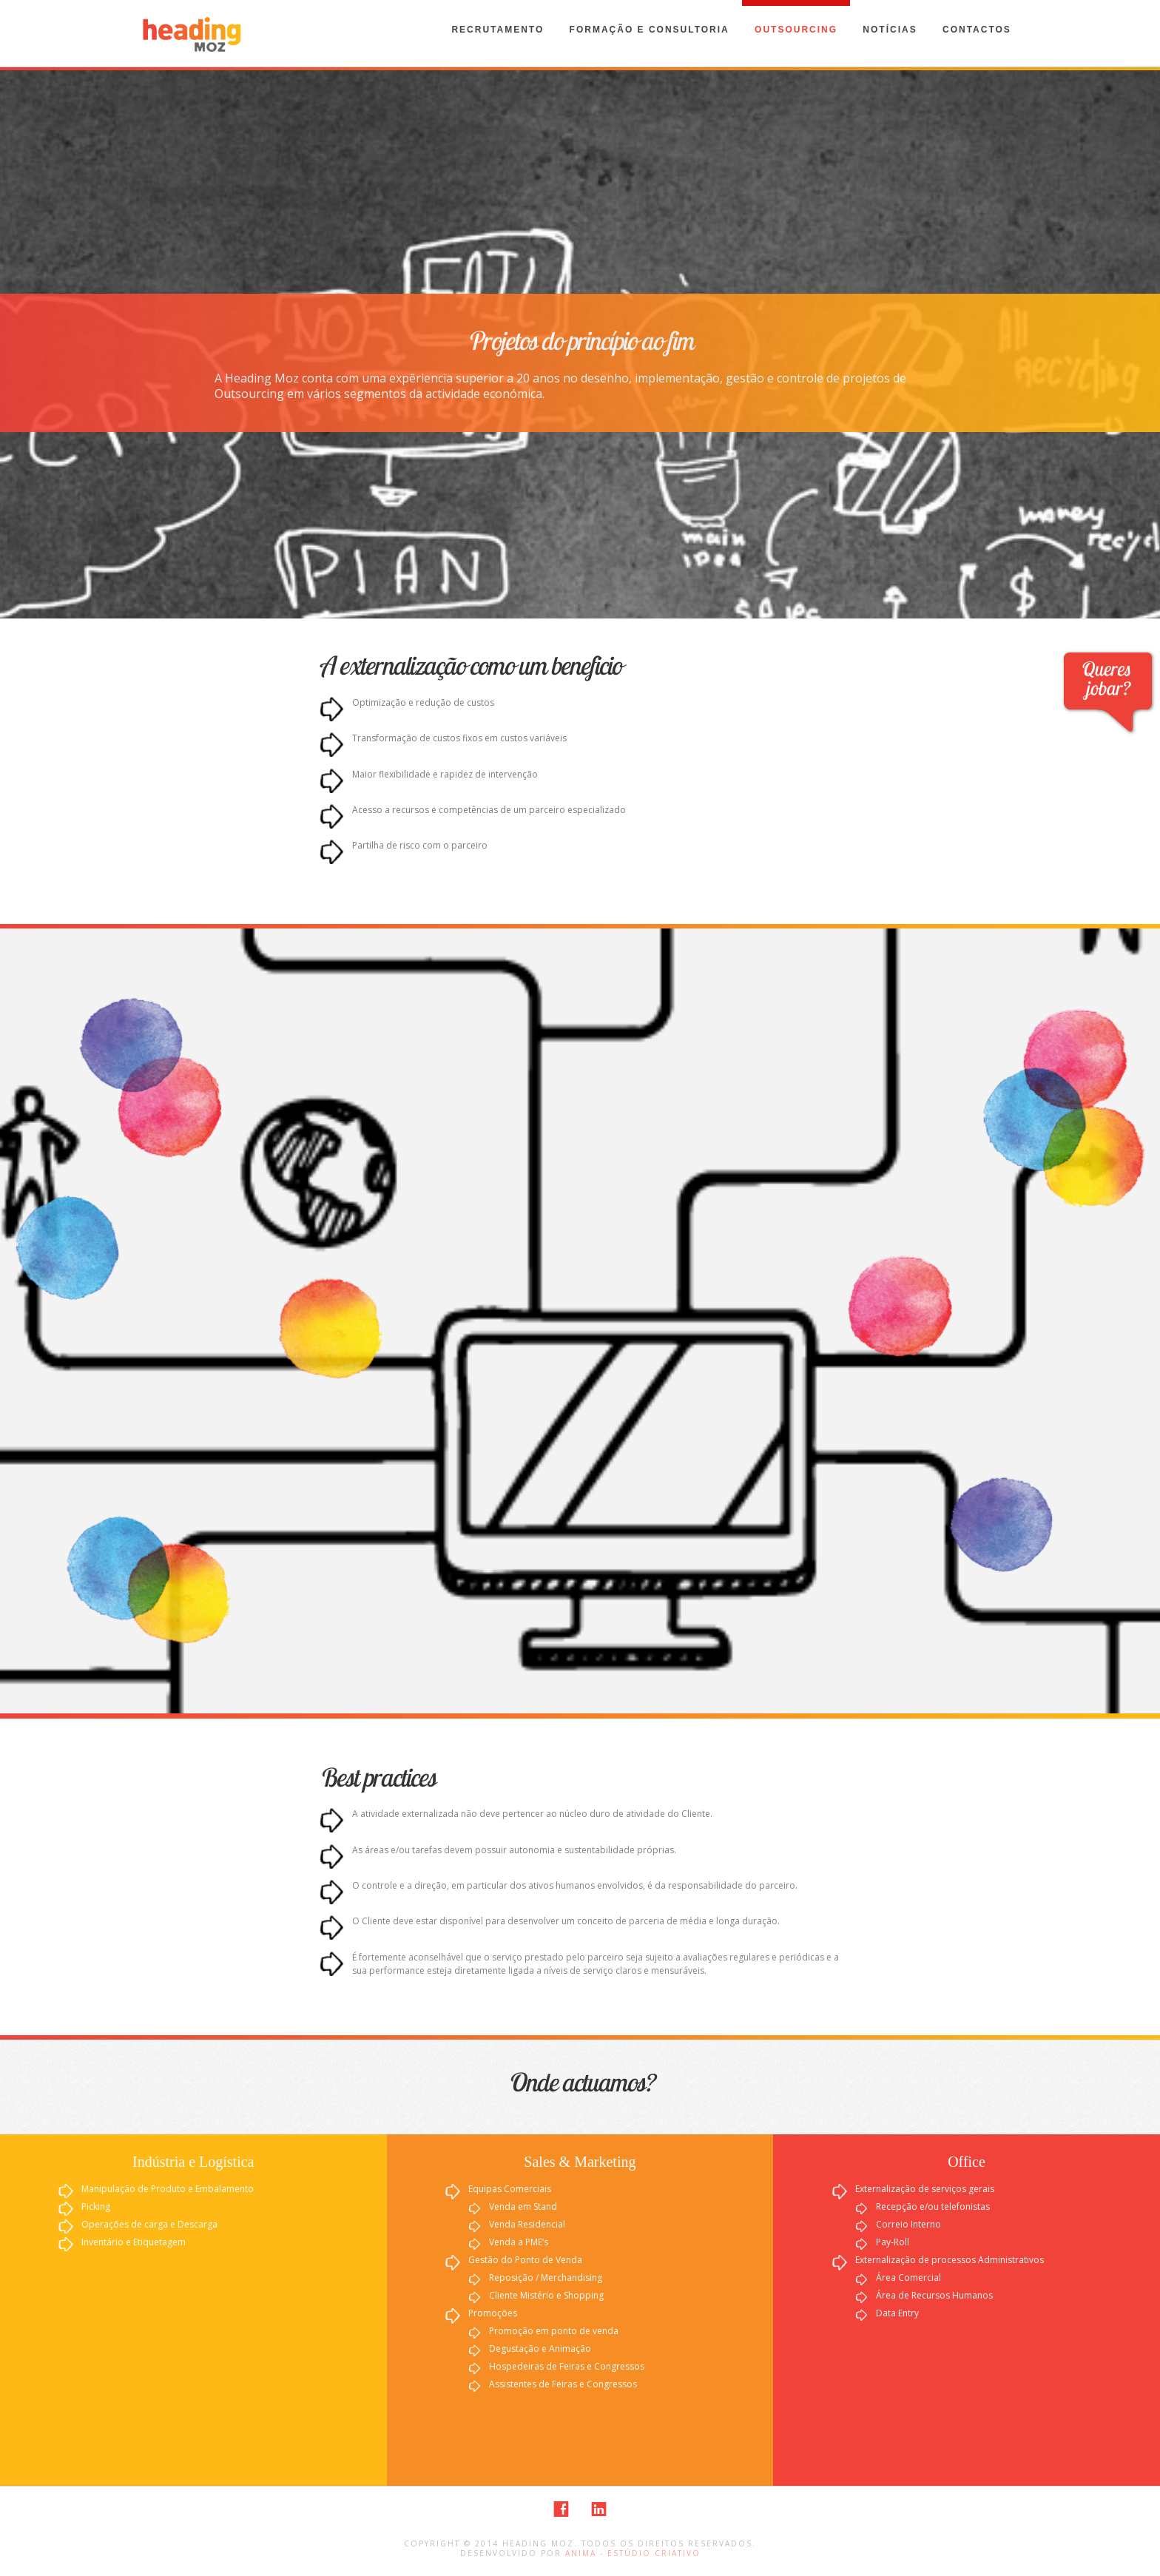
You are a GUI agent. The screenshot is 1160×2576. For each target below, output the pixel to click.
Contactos (976, 29)
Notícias (890, 29)
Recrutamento (497, 29)
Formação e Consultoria (649, 29)
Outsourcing (796, 29)
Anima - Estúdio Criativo (633, 2553)
